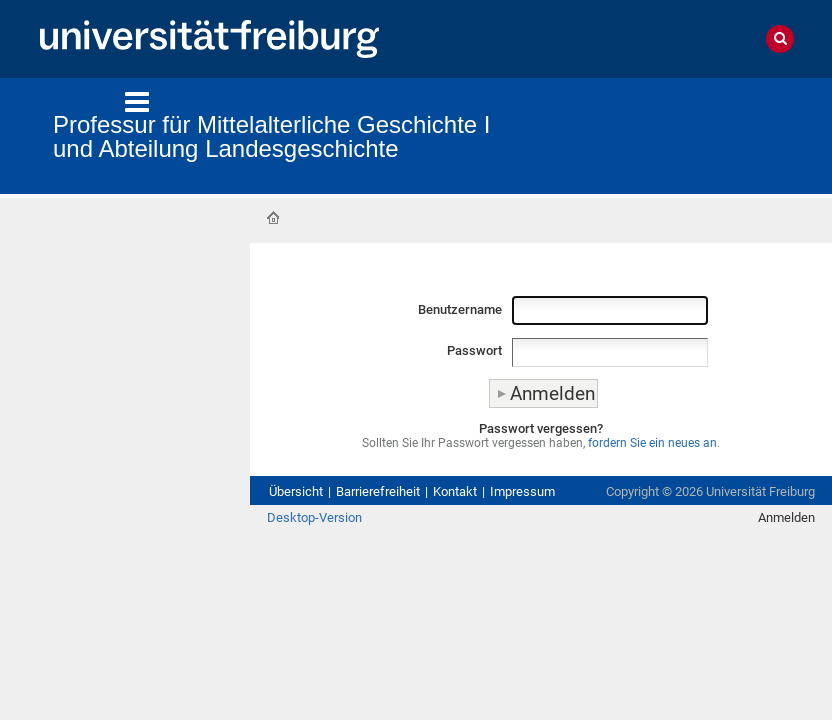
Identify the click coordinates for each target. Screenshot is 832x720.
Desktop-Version (314, 517)
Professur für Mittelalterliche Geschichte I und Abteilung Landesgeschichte (272, 136)
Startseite (273, 218)
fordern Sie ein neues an (652, 443)
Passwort (474, 350)
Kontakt (455, 491)
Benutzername (460, 309)
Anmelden (786, 517)
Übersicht (296, 491)
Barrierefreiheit (378, 491)
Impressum (522, 491)
